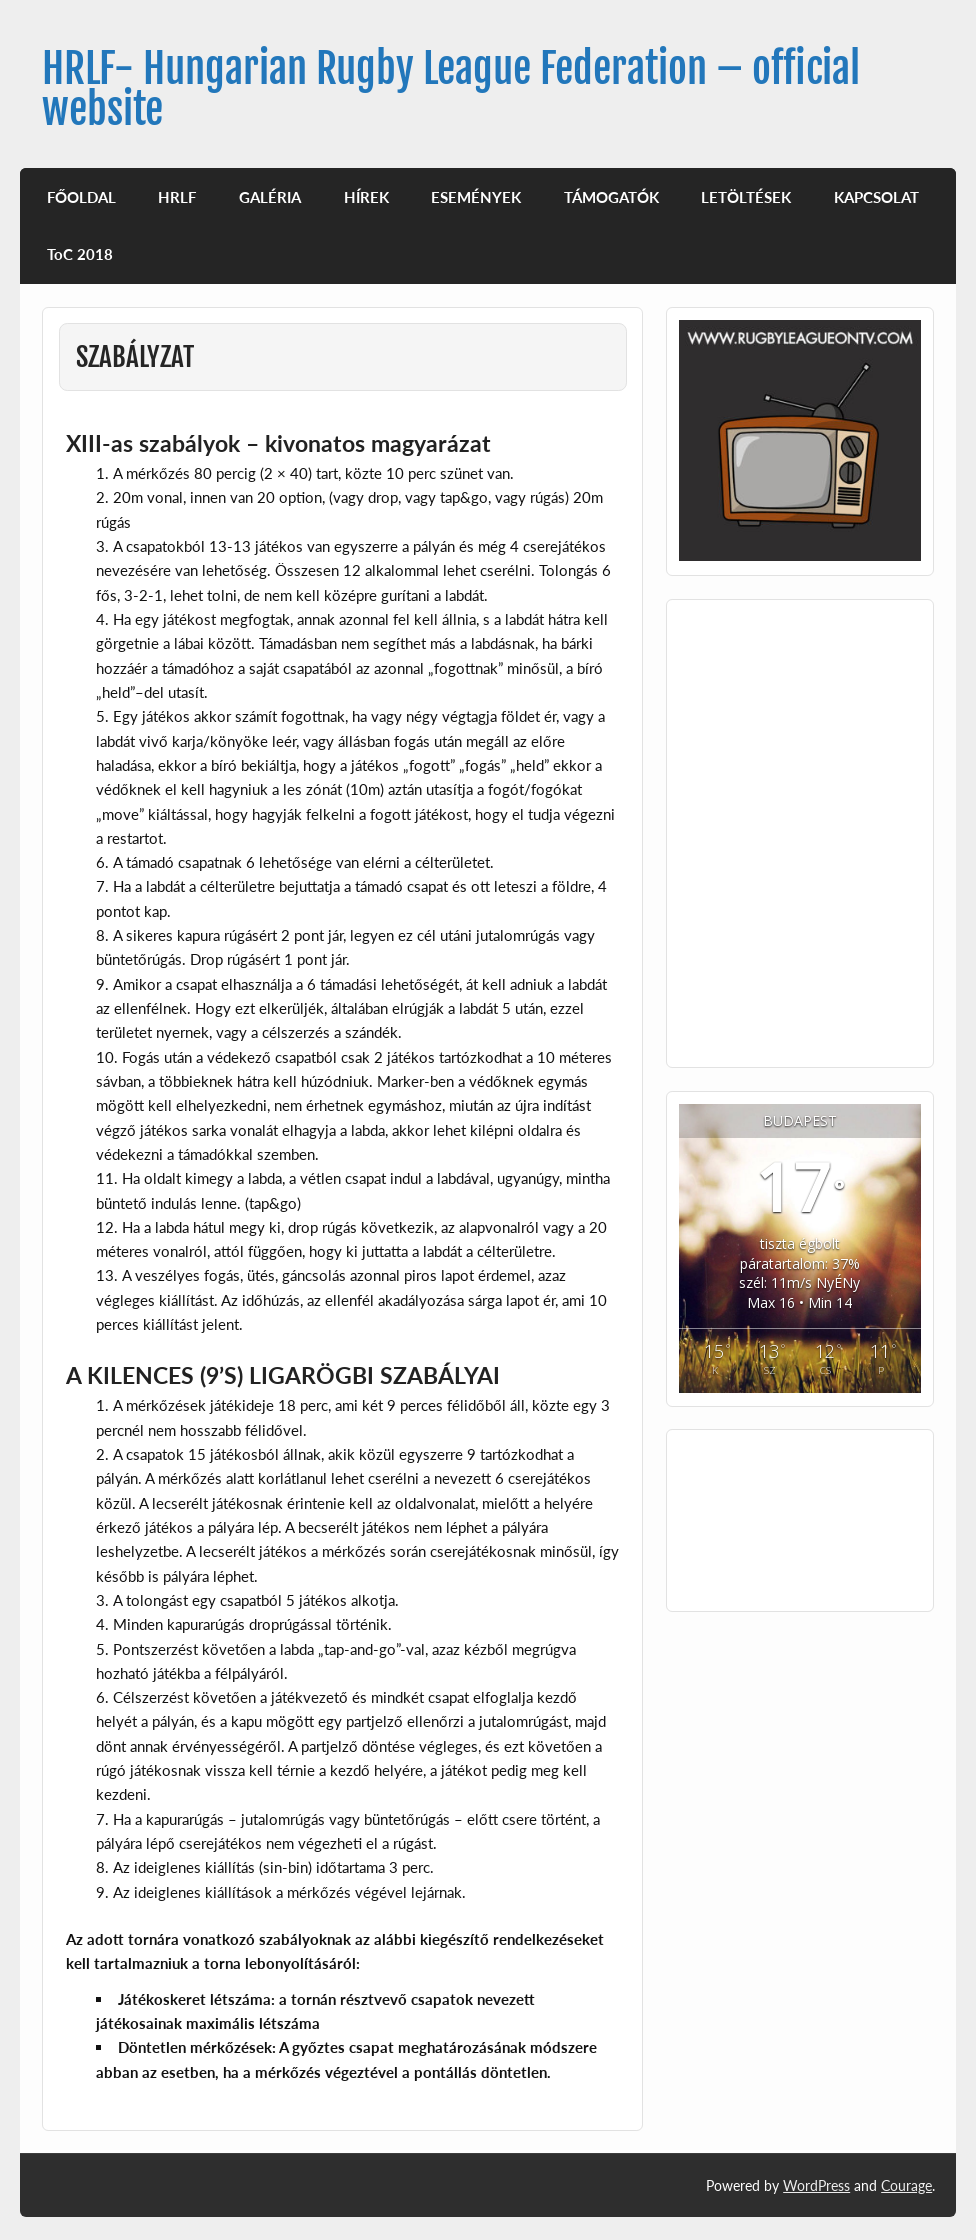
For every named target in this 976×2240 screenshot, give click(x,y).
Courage (906, 2185)
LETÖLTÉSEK (746, 197)
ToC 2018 (80, 254)
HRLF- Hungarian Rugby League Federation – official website (451, 89)
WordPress (816, 2185)
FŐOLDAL (81, 197)
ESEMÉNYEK (476, 197)
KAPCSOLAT (876, 197)
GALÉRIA (270, 197)
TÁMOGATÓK (611, 197)
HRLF (177, 197)
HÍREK (366, 197)
